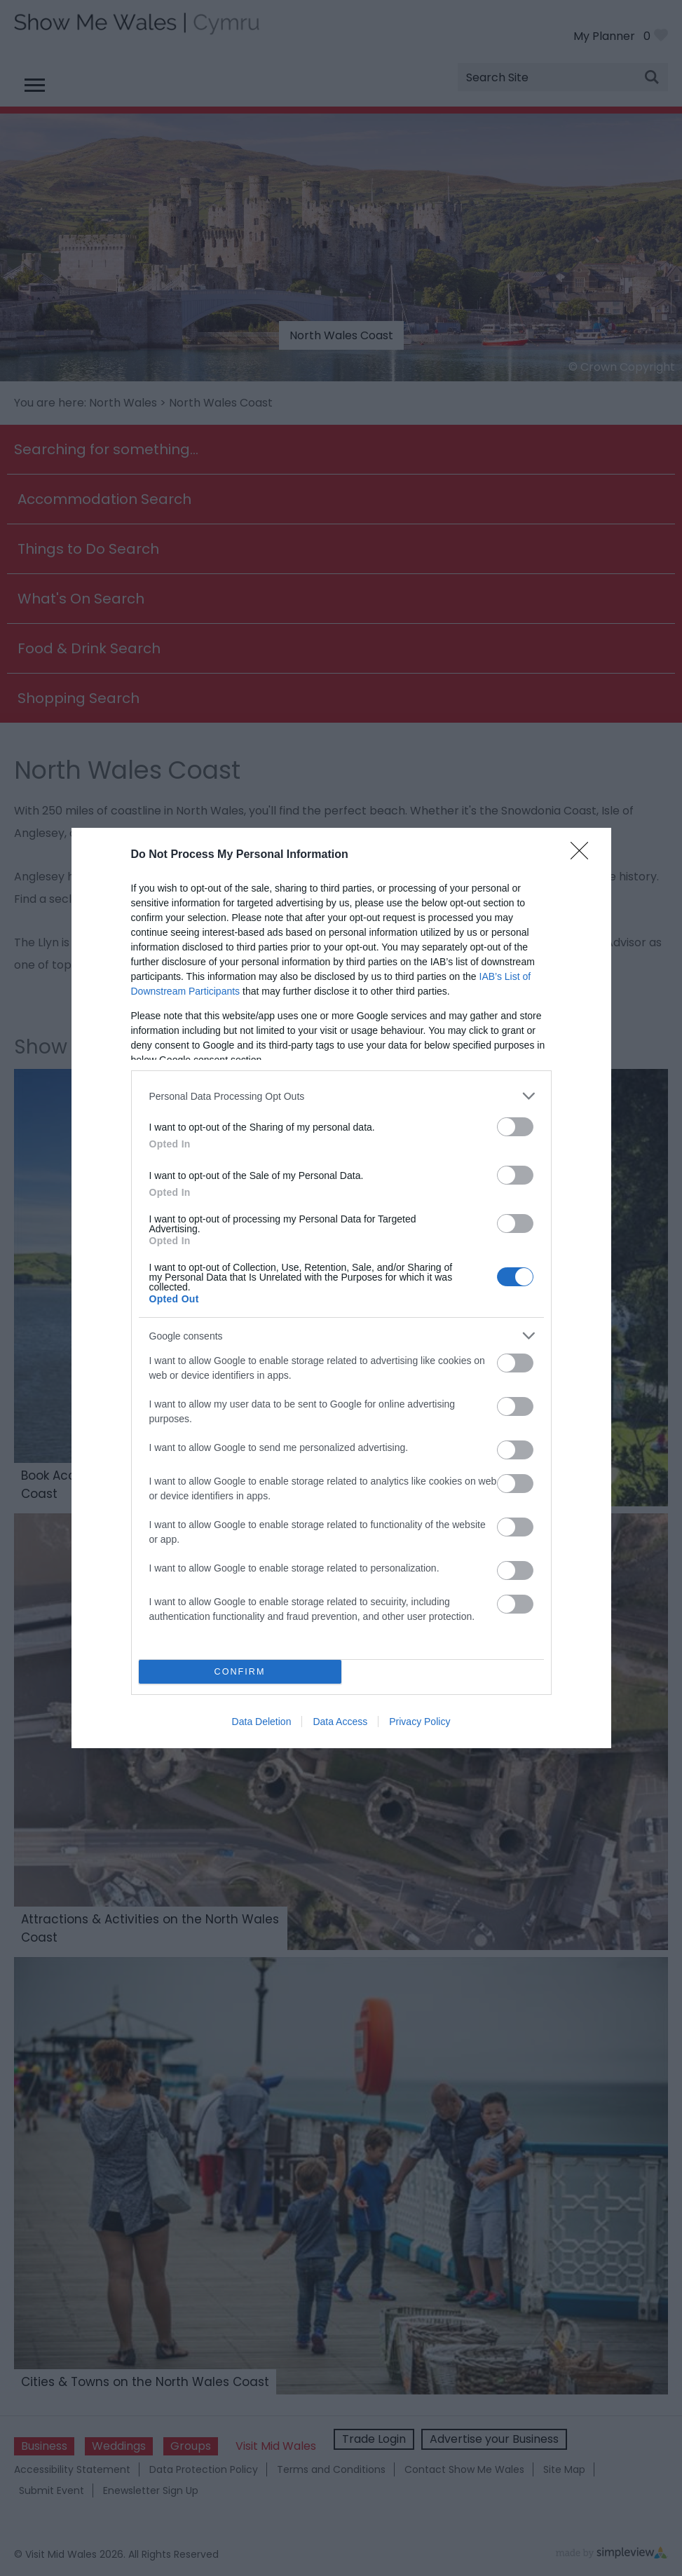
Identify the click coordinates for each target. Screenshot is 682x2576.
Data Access (340, 1721)
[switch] (515, 1126)
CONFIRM (240, 1672)
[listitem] (341, 1096)
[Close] (584, 855)
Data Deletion (262, 1721)
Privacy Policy (419, 1721)
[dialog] (341, 1288)
